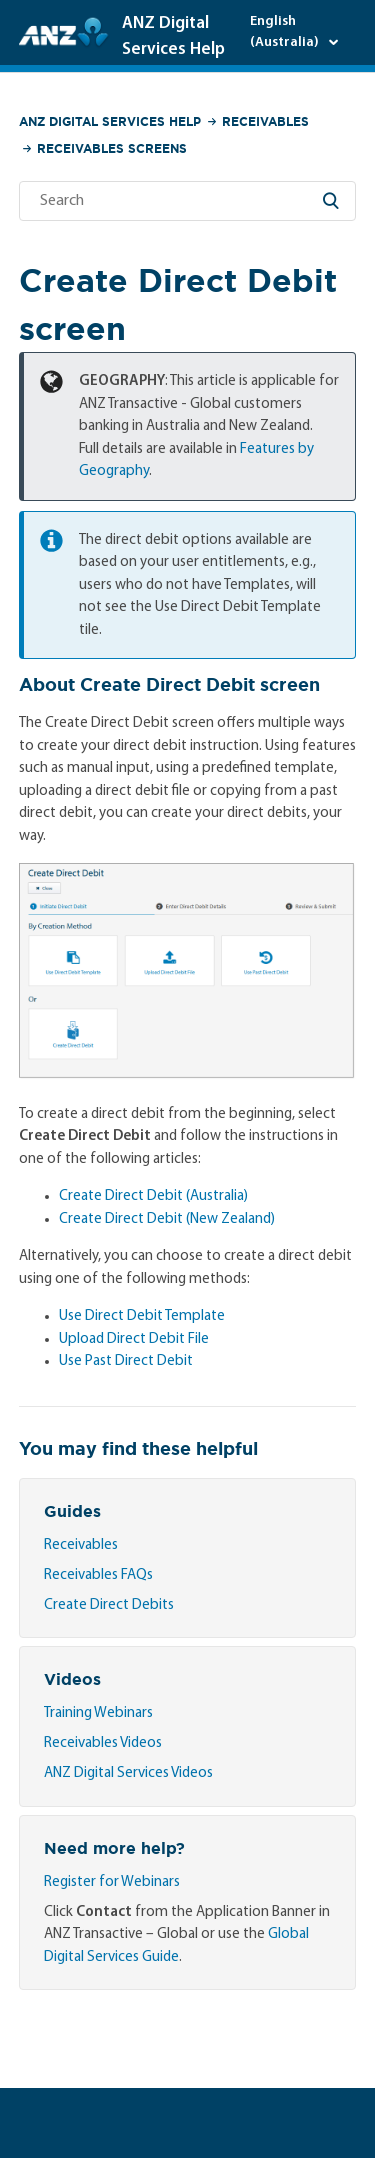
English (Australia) (286, 32)
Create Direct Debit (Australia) (153, 1196)
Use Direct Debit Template (142, 1316)
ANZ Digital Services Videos (128, 1773)
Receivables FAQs (98, 1575)
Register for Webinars (112, 1882)
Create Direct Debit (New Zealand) (167, 1219)
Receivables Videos (103, 1743)
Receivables (265, 121)
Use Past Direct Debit (126, 1361)
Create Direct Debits (109, 1605)
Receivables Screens (112, 148)
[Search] (188, 201)
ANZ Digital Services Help (110, 121)
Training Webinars (98, 1713)
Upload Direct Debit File (134, 1339)
